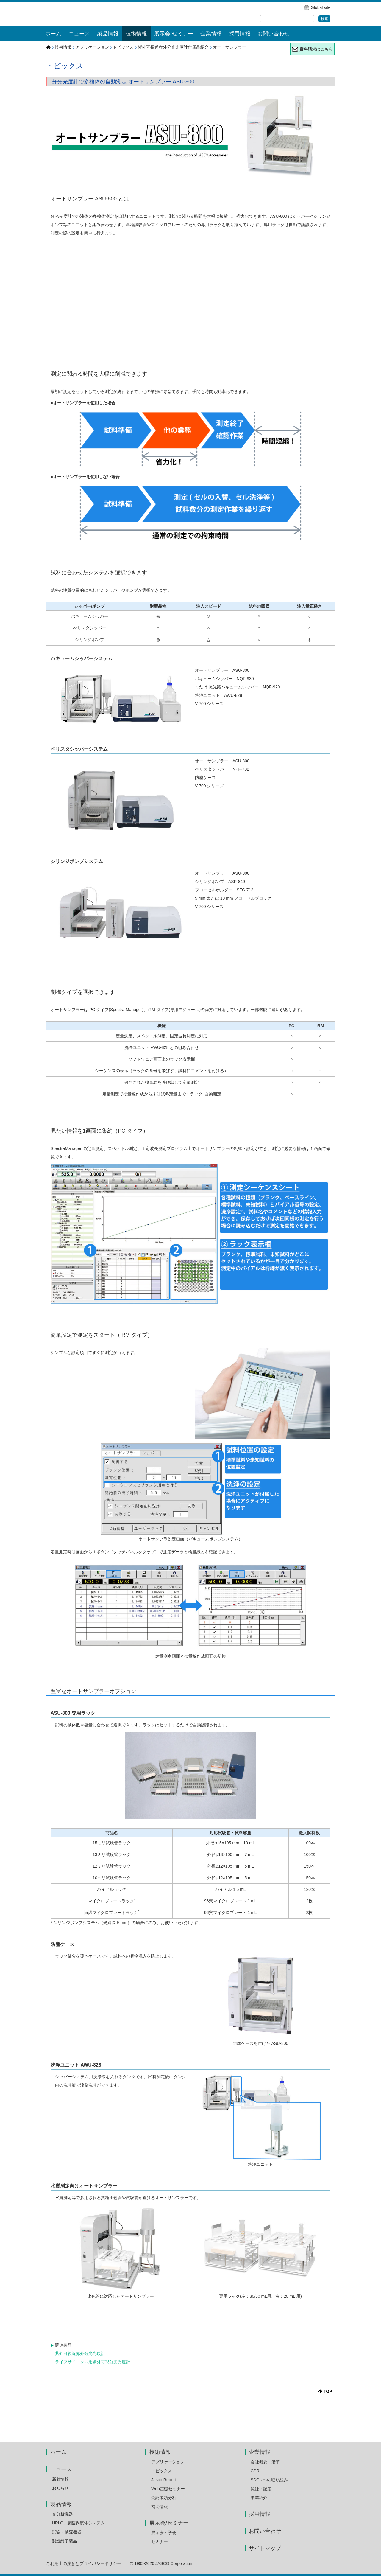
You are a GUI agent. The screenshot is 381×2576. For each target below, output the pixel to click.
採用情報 (239, 34)
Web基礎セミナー (168, 2488)
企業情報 (259, 2452)
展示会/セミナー (168, 2523)
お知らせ (60, 2488)
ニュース (61, 2469)
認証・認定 (261, 2488)
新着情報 (60, 2479)
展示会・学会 (163, 2532)
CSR (255, 2470)
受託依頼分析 (163, 2497)
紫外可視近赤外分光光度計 (80, 2353)
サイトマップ (265, 2548)
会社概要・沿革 (265, 2462)
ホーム (53, 34)
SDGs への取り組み (269, 2479)
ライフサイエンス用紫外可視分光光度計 (92, 2361)
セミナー (159, 2541)
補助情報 (159, 2506)
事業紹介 (259, 2497)
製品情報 (61, 2504)
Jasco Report (163, 2479)
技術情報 (63, 47)
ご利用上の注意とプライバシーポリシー (83, 2563)
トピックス (123, 47)
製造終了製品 (64, 2540)
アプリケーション (92, 47)
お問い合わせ (273, 34)
